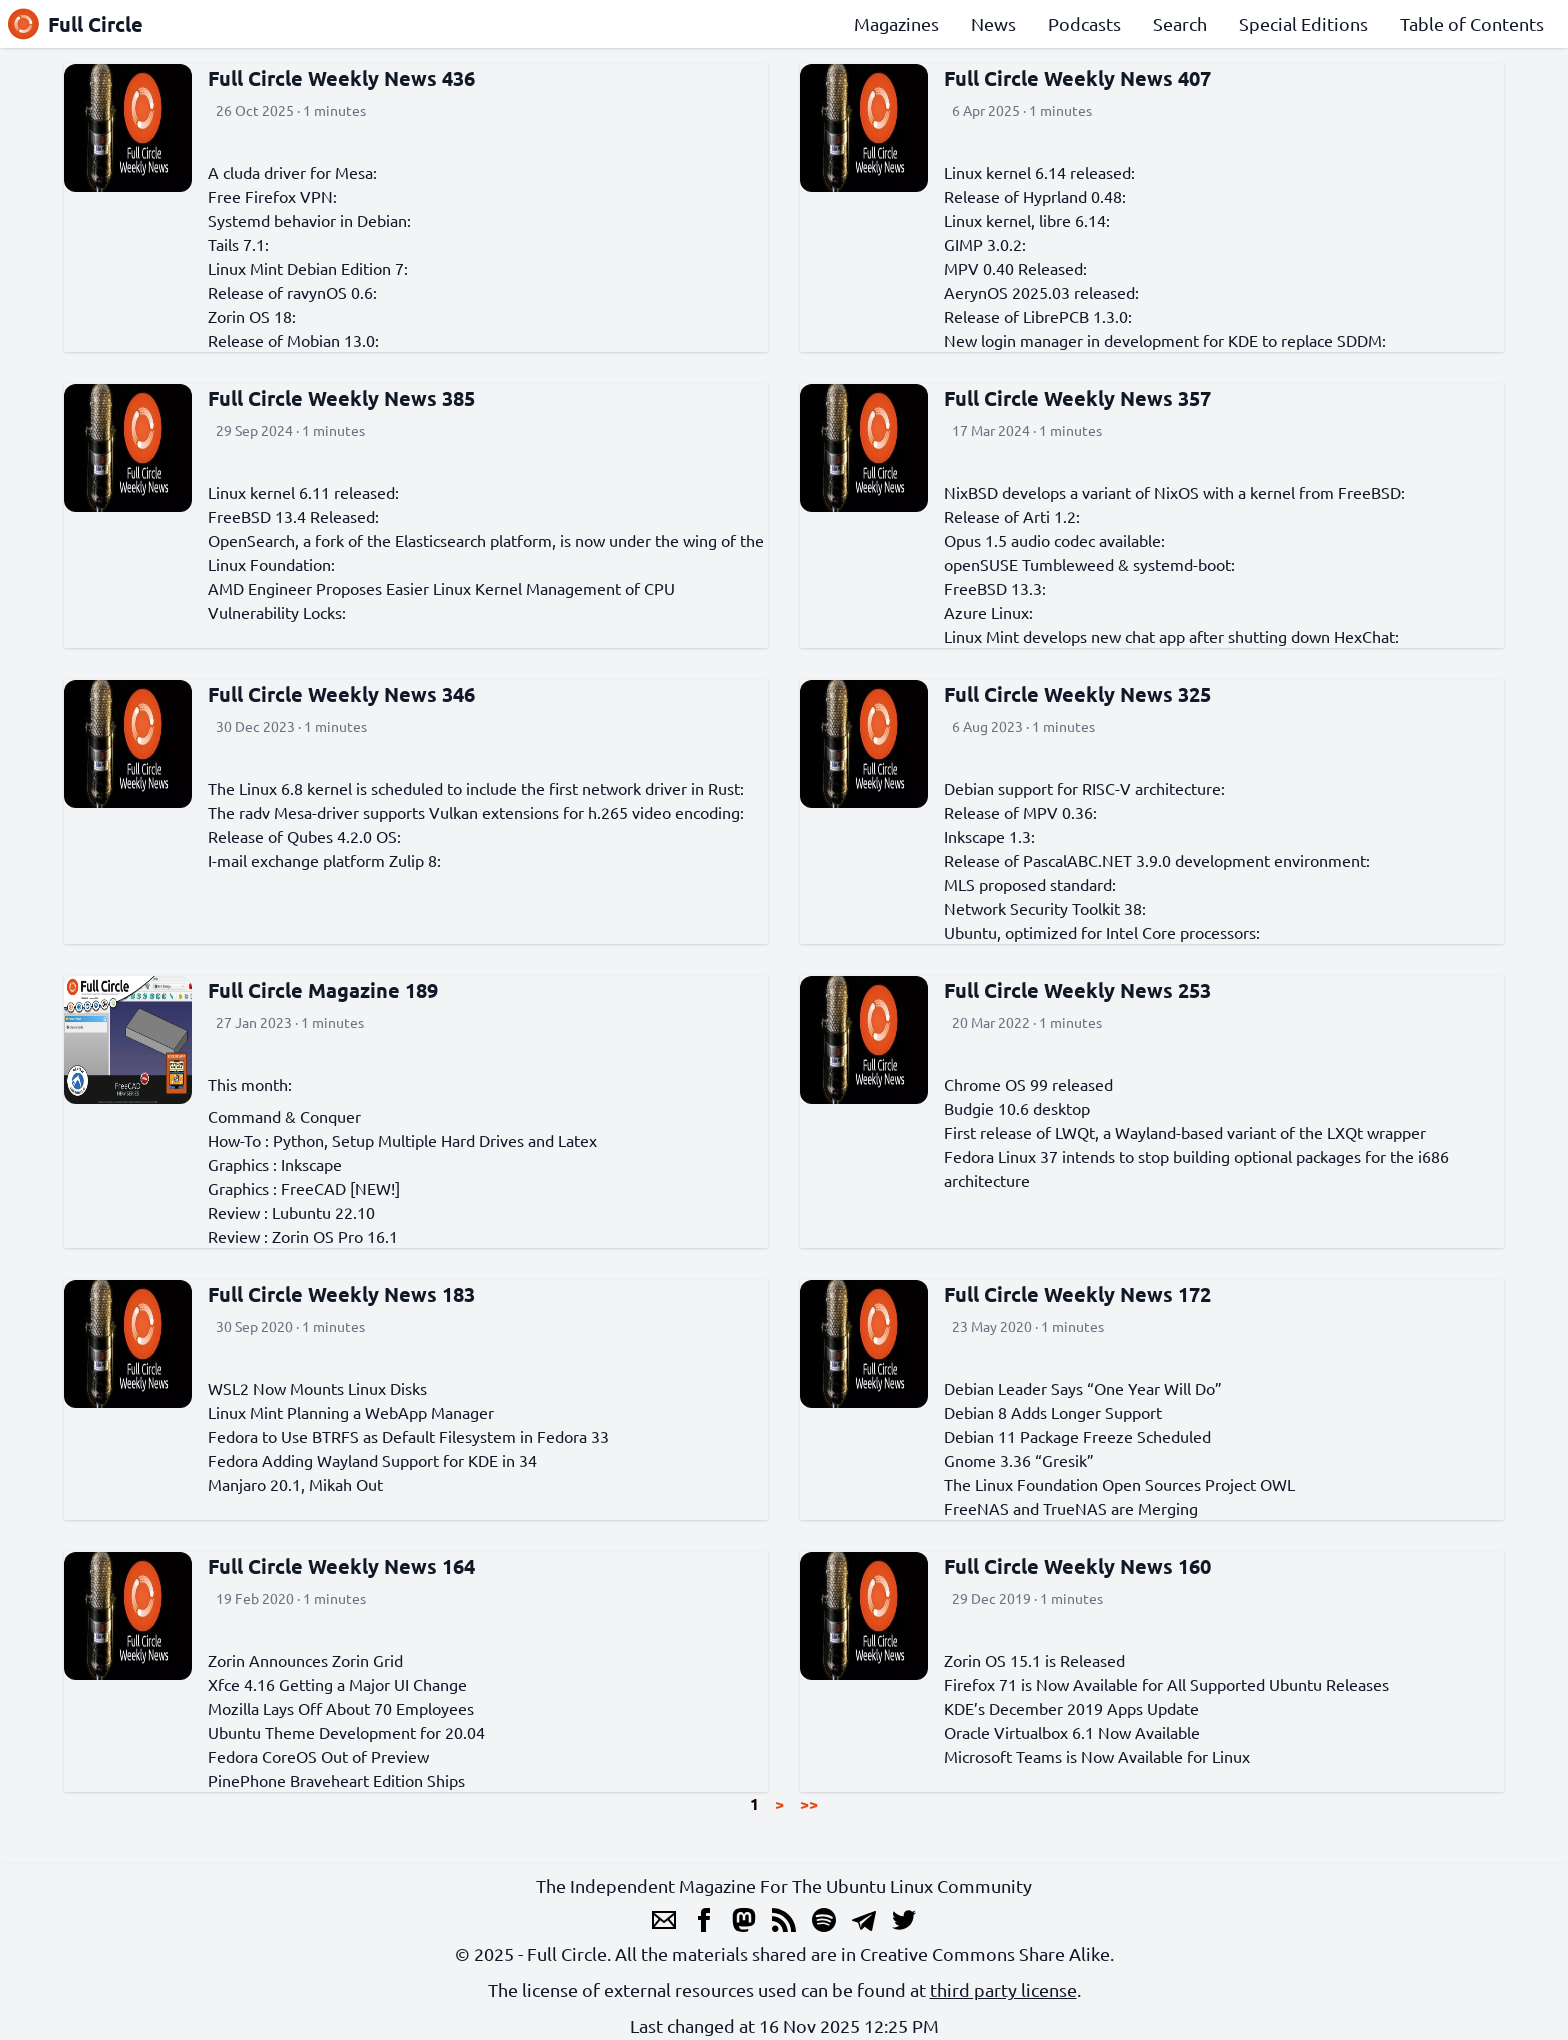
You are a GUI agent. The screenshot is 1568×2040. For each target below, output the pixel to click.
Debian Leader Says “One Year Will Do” (1083, 1388)
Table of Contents (1472, 23)
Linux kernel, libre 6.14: (1027, 220)
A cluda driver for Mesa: (292, 172)
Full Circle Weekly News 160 (1077, 1566)
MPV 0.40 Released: (1015, 268)
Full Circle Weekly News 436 (341, 78)
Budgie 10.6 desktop (1017, 1108)
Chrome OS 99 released (1028, 1084)
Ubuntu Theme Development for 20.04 (346, 1732)
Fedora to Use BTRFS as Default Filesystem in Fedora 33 (408, 1436)
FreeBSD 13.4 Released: (293, 516)
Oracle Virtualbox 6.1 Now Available (1072, 1732)
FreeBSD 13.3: (995, 588)
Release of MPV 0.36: (1020, 812)
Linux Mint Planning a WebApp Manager (351, 1412)
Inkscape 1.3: (989, 836)
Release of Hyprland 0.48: (1035, 196)
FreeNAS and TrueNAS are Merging (1071, 1508)
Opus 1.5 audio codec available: (1054, 540)
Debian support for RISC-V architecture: (1084, 788)
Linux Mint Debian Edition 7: (308, 268)
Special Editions (1303, 23)
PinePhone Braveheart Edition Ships (336, 1780)
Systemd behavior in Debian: (309, 220)
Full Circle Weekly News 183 (341, 1294)
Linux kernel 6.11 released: (303, 492)
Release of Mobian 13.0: (293, 340)
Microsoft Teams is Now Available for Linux (1097, 1756)
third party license (1003, 1989)
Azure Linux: (988, 612)
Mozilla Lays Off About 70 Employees (341, 1708)
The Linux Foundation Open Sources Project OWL (1119, 1484)
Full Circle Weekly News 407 (1077, 78)
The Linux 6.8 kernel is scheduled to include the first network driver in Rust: (476, 788)
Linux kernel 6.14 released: (1039, 172)
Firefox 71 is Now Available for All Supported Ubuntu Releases (1166, 1684)
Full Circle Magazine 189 (323, 990)
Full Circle (75, 24)
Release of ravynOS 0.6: (292, 292)
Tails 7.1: (238, 244)
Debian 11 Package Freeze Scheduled (1077, 1436)
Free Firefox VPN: (272, 196)
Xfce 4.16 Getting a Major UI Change (337, 1684)
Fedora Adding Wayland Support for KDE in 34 (372, 1460)
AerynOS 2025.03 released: (1041, 292)
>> (809, 1803)
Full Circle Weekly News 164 (341, 1566)
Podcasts (1084, 23)
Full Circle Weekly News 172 (1077, 1294)
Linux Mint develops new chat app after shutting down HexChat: (1171, 636)
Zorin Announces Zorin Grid (305, 1660)
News (993, 23)
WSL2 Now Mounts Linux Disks (317, 1388)
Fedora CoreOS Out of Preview (318, 1756)
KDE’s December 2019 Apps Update (1071, 1708)
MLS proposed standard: (1030, 884)
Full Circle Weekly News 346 (341, 694)
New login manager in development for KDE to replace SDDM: (1165, 340)
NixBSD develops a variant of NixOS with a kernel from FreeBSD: (1174, 492)
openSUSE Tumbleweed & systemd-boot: (1089, 564)
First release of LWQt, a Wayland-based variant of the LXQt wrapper (1185, 1132)
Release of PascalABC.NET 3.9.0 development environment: (1157, 860)
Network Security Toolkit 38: (1045, 908)
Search (1180, 23)
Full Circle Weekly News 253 (1077, 990)
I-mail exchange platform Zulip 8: (324, 860)
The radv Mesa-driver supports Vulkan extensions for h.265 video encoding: (476, 812)
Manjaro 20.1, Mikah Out (295, 1484)
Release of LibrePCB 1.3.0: (1038, 316)
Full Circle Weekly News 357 (1077, 398)
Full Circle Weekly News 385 (341, 398)
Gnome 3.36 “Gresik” (1019, 1460)
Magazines (896, 23)
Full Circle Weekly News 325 (1077, 694)
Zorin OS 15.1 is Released (1034, 1660)
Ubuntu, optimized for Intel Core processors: (1102, 932)
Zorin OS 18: (252, 316)
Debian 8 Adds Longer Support (1053, 1412)
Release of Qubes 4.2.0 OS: (304, 836)
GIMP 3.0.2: (985, 244)
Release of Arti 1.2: (1012, 516)
